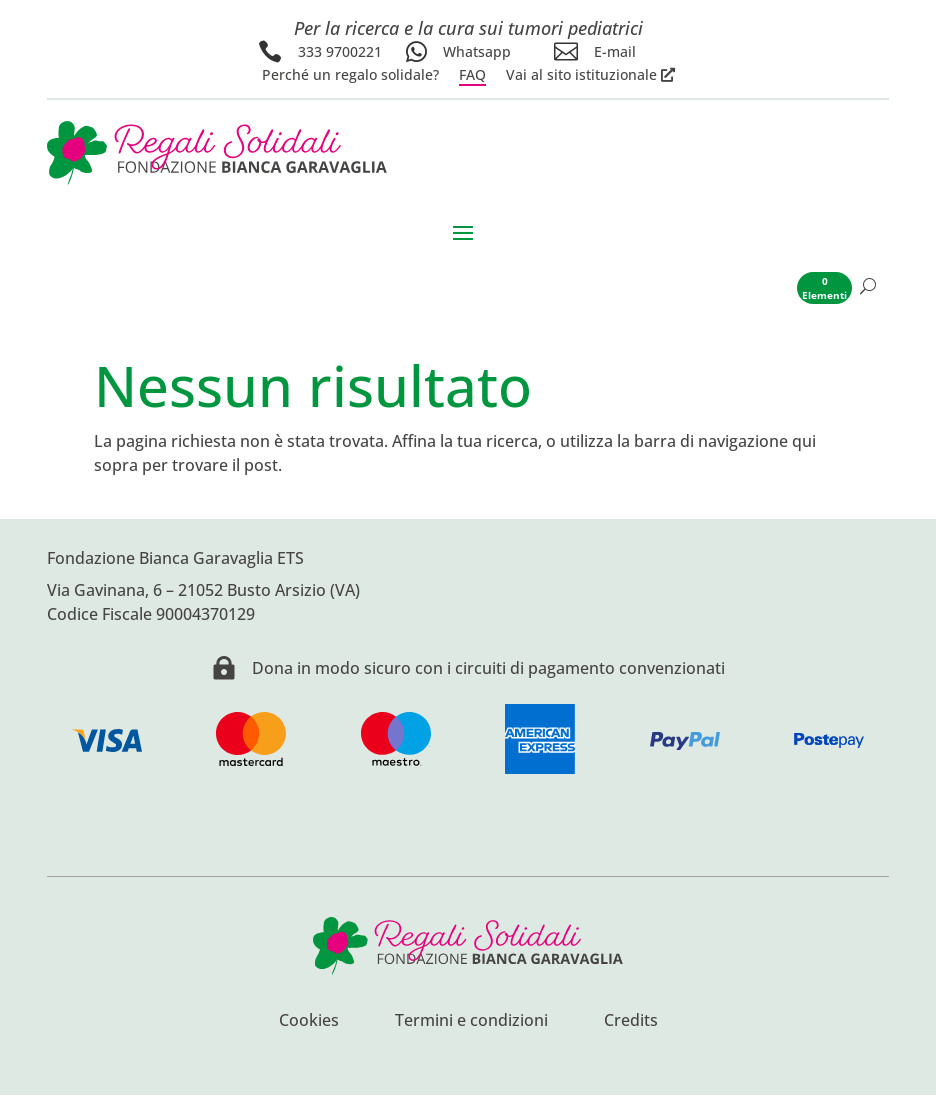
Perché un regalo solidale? (350, 75)
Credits (631, 1023)
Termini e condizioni (471, 1023)
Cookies (309, 1023)
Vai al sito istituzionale (581, 75)
